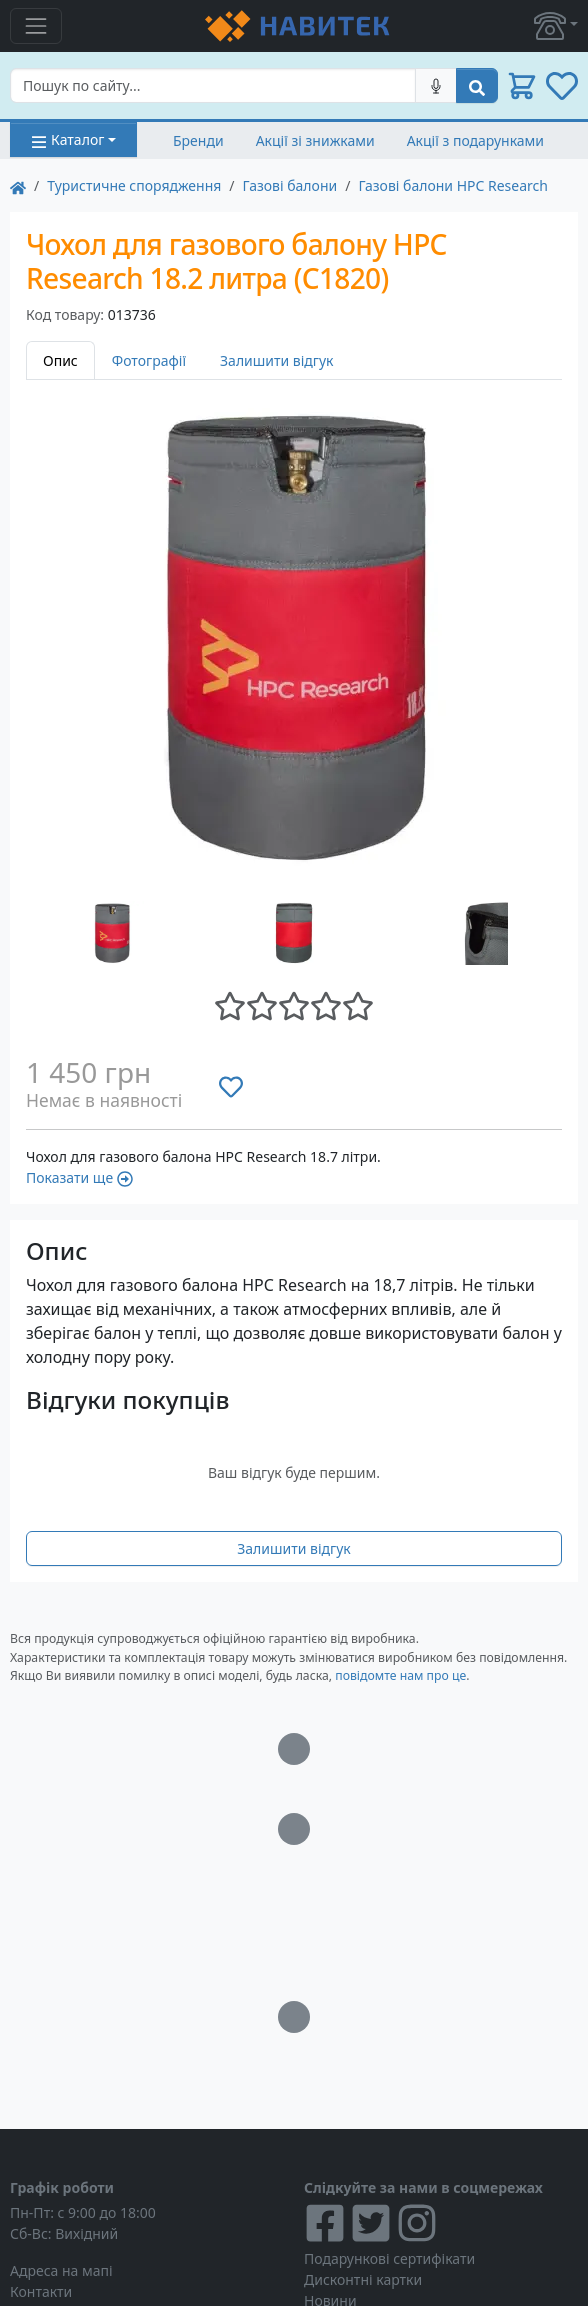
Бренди (198, 140)
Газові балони (290, 185)
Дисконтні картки (363, 2279)
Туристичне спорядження (134, 185)
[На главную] (18, 185)
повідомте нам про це (400, 1675)
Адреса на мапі (61, 2270)
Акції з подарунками (475, 140)
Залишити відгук (277, 360)
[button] (556, 26)
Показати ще (79, 1177)
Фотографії (149, 360)
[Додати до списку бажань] (231, 1087)
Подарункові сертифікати (389, 2258)
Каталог (67, 139)
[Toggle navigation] (36, 26)
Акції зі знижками (315, 140)
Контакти (41, 2291)
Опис (60, 360)
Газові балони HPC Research (453, 185)
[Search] (213, 85)
